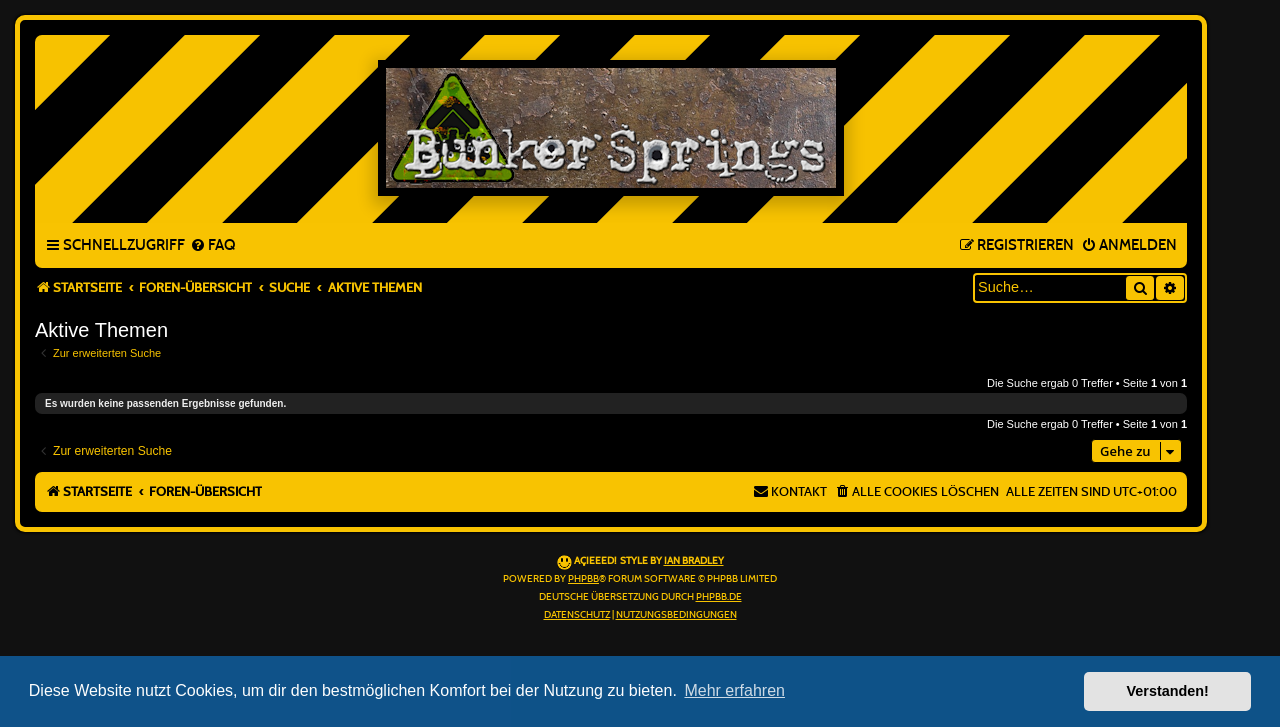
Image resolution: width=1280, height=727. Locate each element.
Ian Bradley (694, 561)
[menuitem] (212, 246)
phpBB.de (719, 597)
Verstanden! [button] (1168, 691)
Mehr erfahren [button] (734, 690)
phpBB (583, 579)
